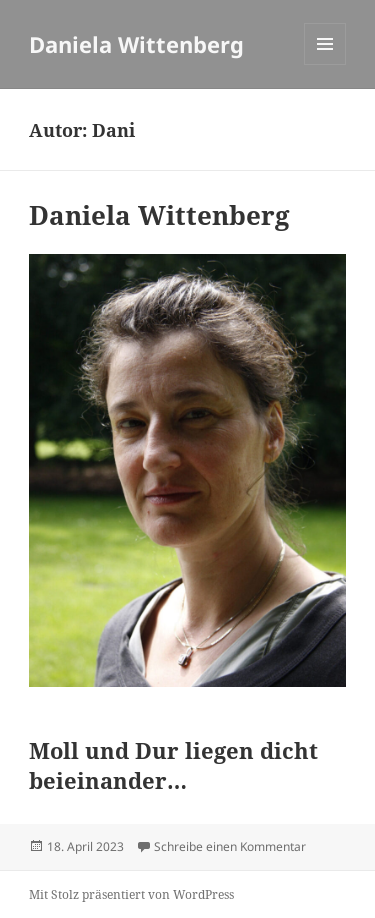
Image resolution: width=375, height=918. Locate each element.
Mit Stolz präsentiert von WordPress (131, 894)
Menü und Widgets (325, 64)
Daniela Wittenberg (136, 44)
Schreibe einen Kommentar (230, 846)
